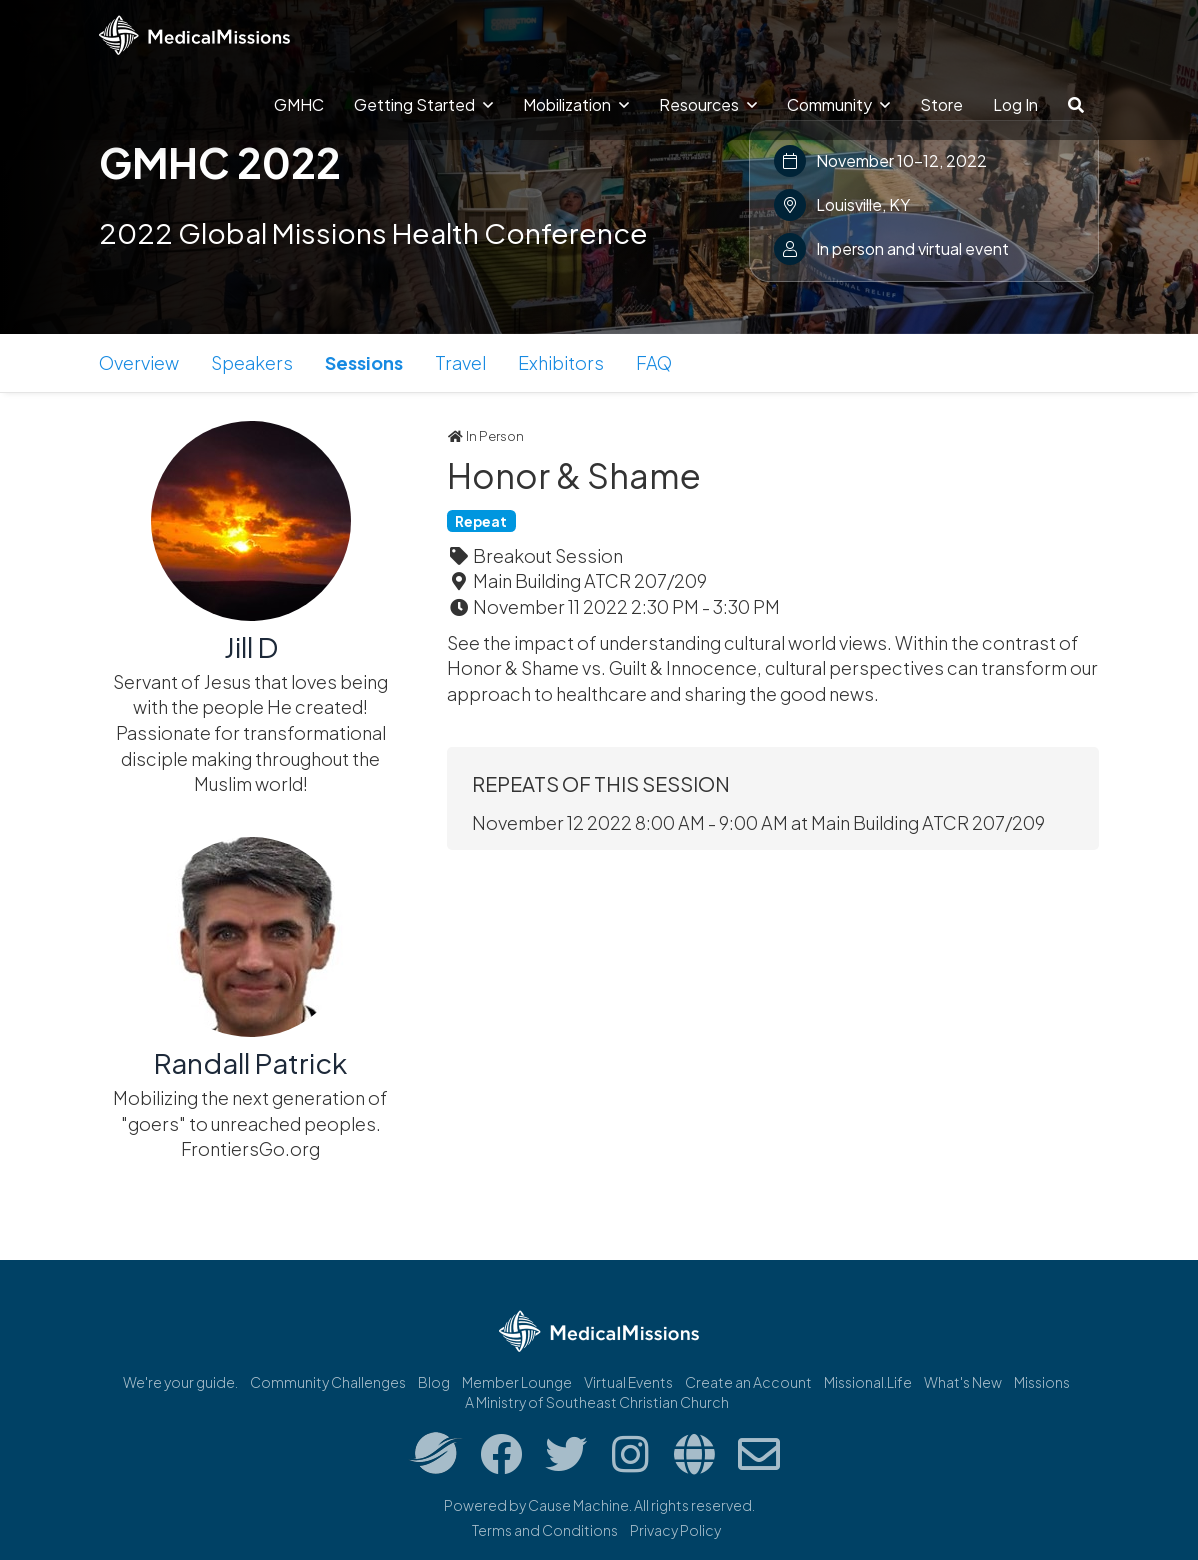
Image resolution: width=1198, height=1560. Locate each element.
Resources (708, 104)
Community (838, 104)
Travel (460, 362)
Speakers (252, 362)
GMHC (299, 104)
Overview (139, 362)
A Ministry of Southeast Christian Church (597, 1402)
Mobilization (576, 104)
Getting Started (423, 104)
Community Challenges (328, 1382)
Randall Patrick (250, 1062)
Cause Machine (578, 1505)
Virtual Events (628, 1382)
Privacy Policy (675, 1530)
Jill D (251, 646)
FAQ (654, 362)
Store (941, 104)
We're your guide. (180, 1382)
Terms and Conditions (545, 1530)
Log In (1015, 104)
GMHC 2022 (220, 162)
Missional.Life (868, 1382)
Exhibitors (561, 362)
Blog (434, 1382)
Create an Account (748, 1382)
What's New (963, 1382)
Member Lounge (517, 1382)
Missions (1042, 1382)
